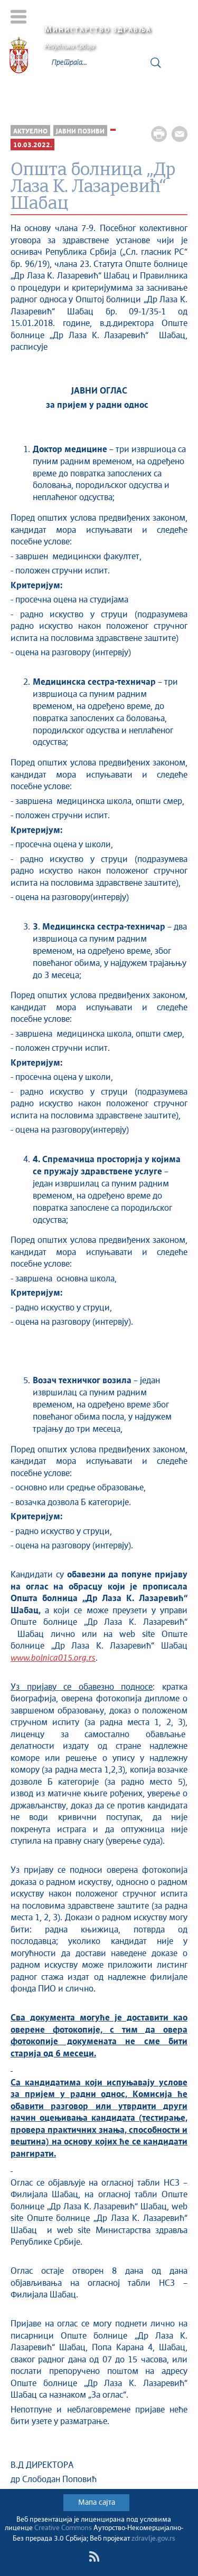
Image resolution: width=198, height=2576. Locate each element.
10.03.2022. (32, 145)
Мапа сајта (96, 2502)
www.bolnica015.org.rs (53, 1658)
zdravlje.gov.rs (153, 2538)
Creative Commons (63, 2528)
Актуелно (30, 132)
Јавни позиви (80, 132)
